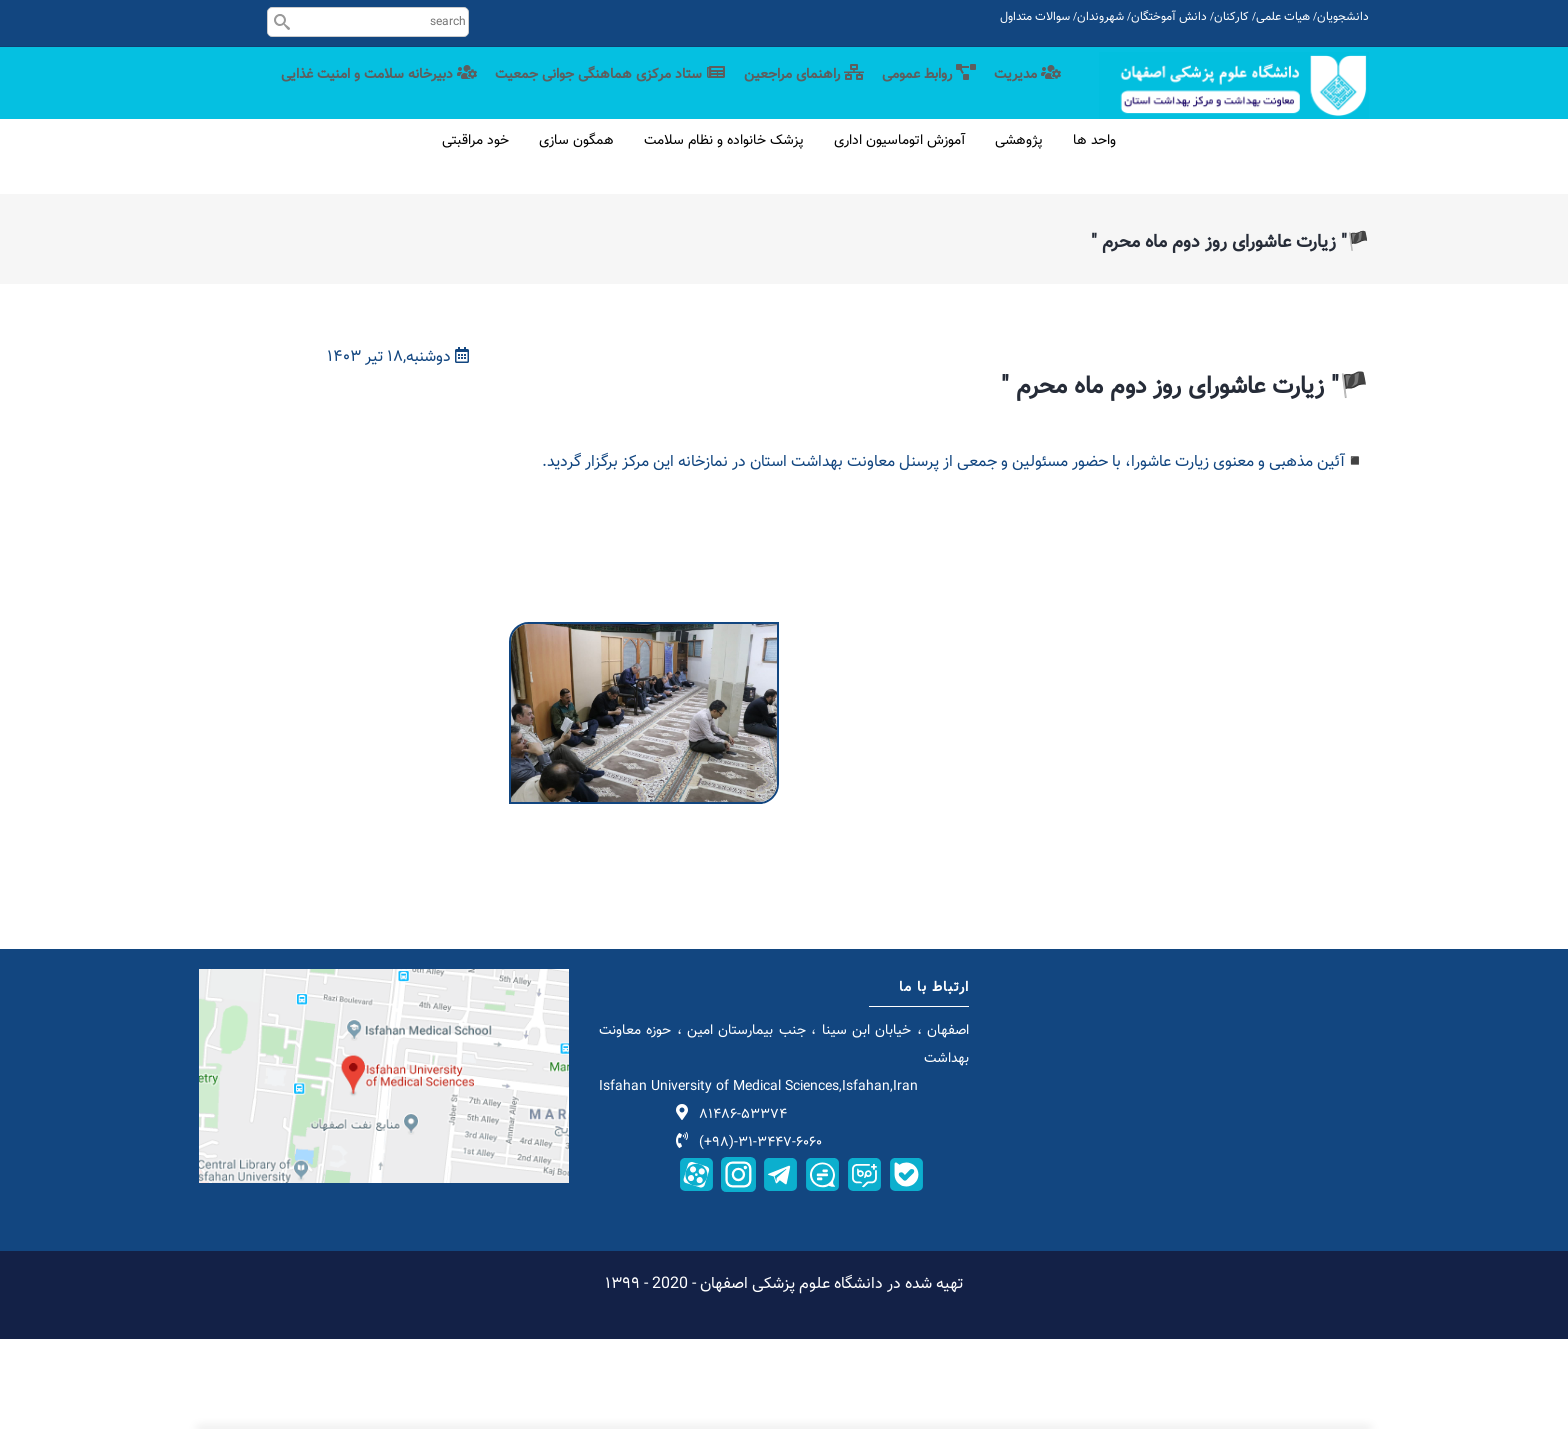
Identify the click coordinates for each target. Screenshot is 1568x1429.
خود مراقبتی (475, 231)
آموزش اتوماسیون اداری (899, 231)
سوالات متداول (1035, 17)
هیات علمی (1283, 17)
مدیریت (1026, 92)
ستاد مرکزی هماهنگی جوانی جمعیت (591, 92)
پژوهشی (1019, 231)
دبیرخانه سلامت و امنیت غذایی (957, 173)
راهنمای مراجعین (792, 92)
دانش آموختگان (1169, 17)
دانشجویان (1343, 17)
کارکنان (1231, 17)
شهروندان (1100, 17)
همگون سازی (576, 231)
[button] (644, 724)
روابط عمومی (923, 92)
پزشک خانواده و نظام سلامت (724, 231)
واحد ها (1094, 231)
